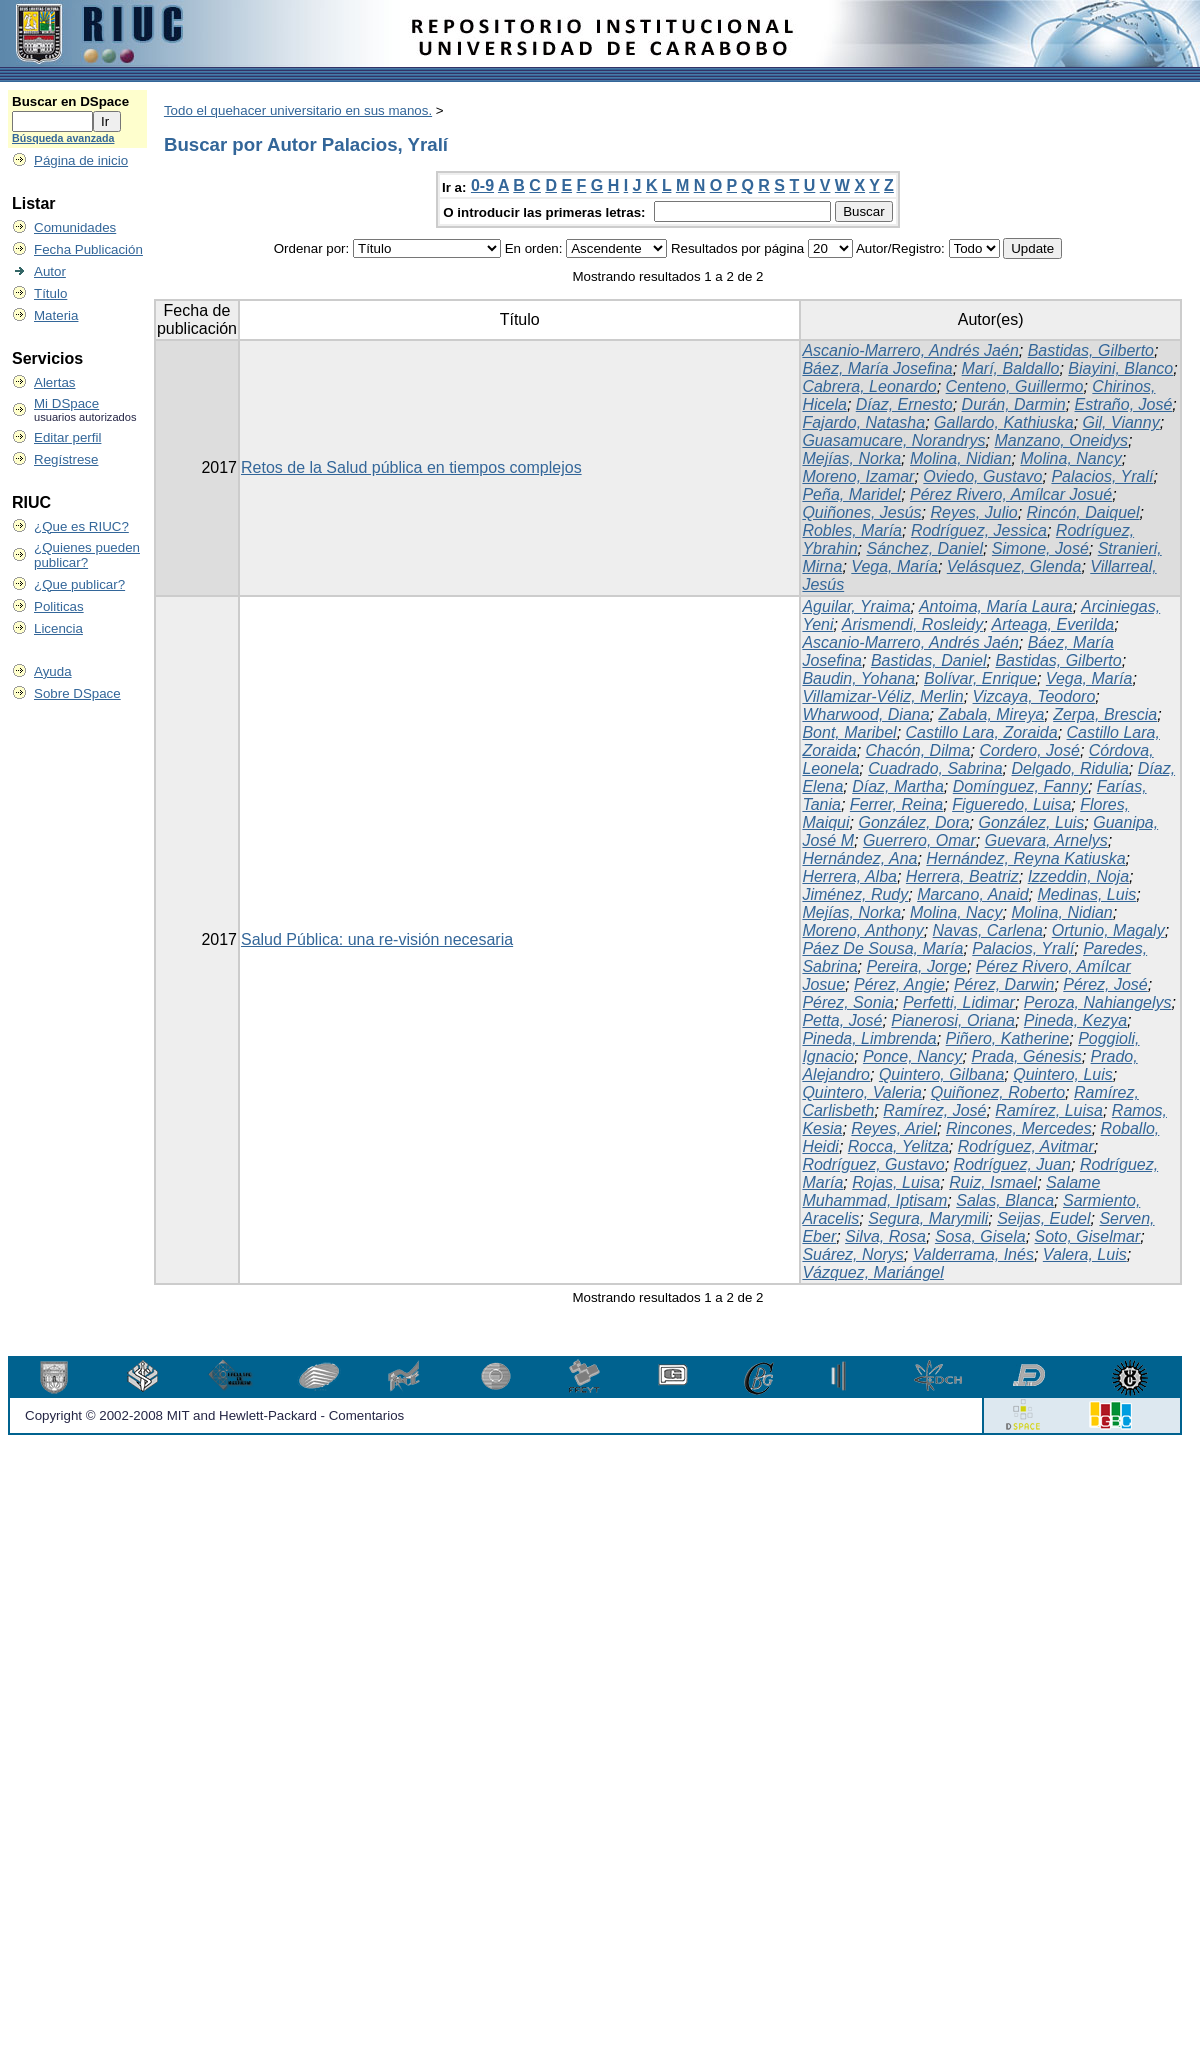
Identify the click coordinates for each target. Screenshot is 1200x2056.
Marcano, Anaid (972, 894)
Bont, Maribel (849, 732)
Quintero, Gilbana (941, 1074)
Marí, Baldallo (1011, 368)
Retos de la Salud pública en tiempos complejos (411, 467)
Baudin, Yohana (858, 678)
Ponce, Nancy (913, 1056)
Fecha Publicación (88, 249)
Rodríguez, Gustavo (873, 1164)
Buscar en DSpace (70, 101)
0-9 (482, 185)
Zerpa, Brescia (1105, 714)
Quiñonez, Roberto (998, 1092)
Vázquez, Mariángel (872, 1272)
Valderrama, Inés (973, 1254)
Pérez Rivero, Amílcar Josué (1011, 494)
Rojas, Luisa (896, 1182)
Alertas (54, 382)
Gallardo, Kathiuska (1004, 422)
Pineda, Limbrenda (869, 1038)
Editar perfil (67, 437)
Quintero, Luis (1063, 1074)
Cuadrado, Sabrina (935, 768)
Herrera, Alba (849, 876)
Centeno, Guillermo (1015, 386)
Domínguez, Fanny (1020, 786)
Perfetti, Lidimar (959, 1002)
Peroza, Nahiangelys (1098, 1002)
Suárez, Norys (852, 1254)
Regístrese (66, 459)
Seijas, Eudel (1043, 1218)
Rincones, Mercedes (1019, 1128)
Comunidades (75, 227)
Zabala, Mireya (991, 714)
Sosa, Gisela (980, 1236)
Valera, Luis (1085, 1254)
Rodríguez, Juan (1012, 1164)
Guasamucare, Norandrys (893, 440)
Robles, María (852, 530)
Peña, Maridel (851, 494)
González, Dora (913, 822)
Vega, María (894, 566)
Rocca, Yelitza (898, 1146)
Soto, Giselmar (1088, 1236)
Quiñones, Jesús (861, 512)
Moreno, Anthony (862, 930)
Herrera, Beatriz (962, 876)
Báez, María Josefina (877, 368)
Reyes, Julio (973, 512)
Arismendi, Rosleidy (912, 624)
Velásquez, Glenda (1014, 566)
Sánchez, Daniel (924, 548)
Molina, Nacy (956, 912)
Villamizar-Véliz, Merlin (882, 696)
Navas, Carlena (988, 930)
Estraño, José (1124, 404)
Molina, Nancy (1070, 458)
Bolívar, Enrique (980, 678)
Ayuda (53, 671)
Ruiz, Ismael (993, 1182)
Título (50, 293)
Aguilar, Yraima (856, 606)
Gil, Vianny (1121, 422)
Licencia (58, 628)
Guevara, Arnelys (1046, 840)
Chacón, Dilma (918, 750)
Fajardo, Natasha (863, 422)
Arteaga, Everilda (1053, 624)
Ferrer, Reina (896, 804)
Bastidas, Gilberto (1091, 350)
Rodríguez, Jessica (979, 530)
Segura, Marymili (928, 1218)
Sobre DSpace (77, 693)
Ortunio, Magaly (1108, 930)
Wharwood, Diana (865, 714)
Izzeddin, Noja (1078, 876)
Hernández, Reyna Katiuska (1025, 858)
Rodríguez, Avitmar (1026, 1146)
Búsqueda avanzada (63, 138)
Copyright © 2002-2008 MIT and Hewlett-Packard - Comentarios (214, 1415)
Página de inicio (81, 160)
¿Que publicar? (79, 584)
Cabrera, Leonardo (869, 386)
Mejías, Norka (851, 458)
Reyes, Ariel (894, 1128)
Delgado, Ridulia (1069, 768)
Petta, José (842, 1020)
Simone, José (1040, 548)
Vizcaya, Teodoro (1034, 696)
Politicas (59, 606)
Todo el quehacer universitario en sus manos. (298, 110)
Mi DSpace (66, 403)
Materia (56, 315)
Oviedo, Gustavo (982, 476)
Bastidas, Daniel (929, 660)
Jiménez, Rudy (855, 894)
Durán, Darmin (1014, 404)
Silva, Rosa (885, 1236)
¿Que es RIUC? (81, 526)
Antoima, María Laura (996, 606)
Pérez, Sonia (848, 1002)
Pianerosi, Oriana (953, 1020)
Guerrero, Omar (919, 840)
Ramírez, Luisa (1049, 1110)
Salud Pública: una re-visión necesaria (377, 939)
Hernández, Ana (859, 858)
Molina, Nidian (960, 458)
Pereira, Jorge (916, 966)
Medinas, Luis (1086, 894)
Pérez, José (1105, 984)
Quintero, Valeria (861, 1092)
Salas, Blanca (1005, 1200)
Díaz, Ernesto (904, 404)
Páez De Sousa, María (882, 948)
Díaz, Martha (898, 786)
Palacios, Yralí (1102, 476)
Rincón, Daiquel (1083, 512)
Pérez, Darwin (1004, 984)
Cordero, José (1029, 750)
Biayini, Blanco (1120, 368)
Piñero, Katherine (1008, 1038)
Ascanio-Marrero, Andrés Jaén (910, 350)
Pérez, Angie (899, 984)
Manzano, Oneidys (1060, 440)
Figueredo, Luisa (1011, 804)
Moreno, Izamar (858, 476)
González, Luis (1032, 822)
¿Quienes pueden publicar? (87, 555)
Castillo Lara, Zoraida (982, 732)
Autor (50, 271)
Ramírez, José (934, 1110)
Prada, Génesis (1026, 1056)
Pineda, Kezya (1075, 1020)
